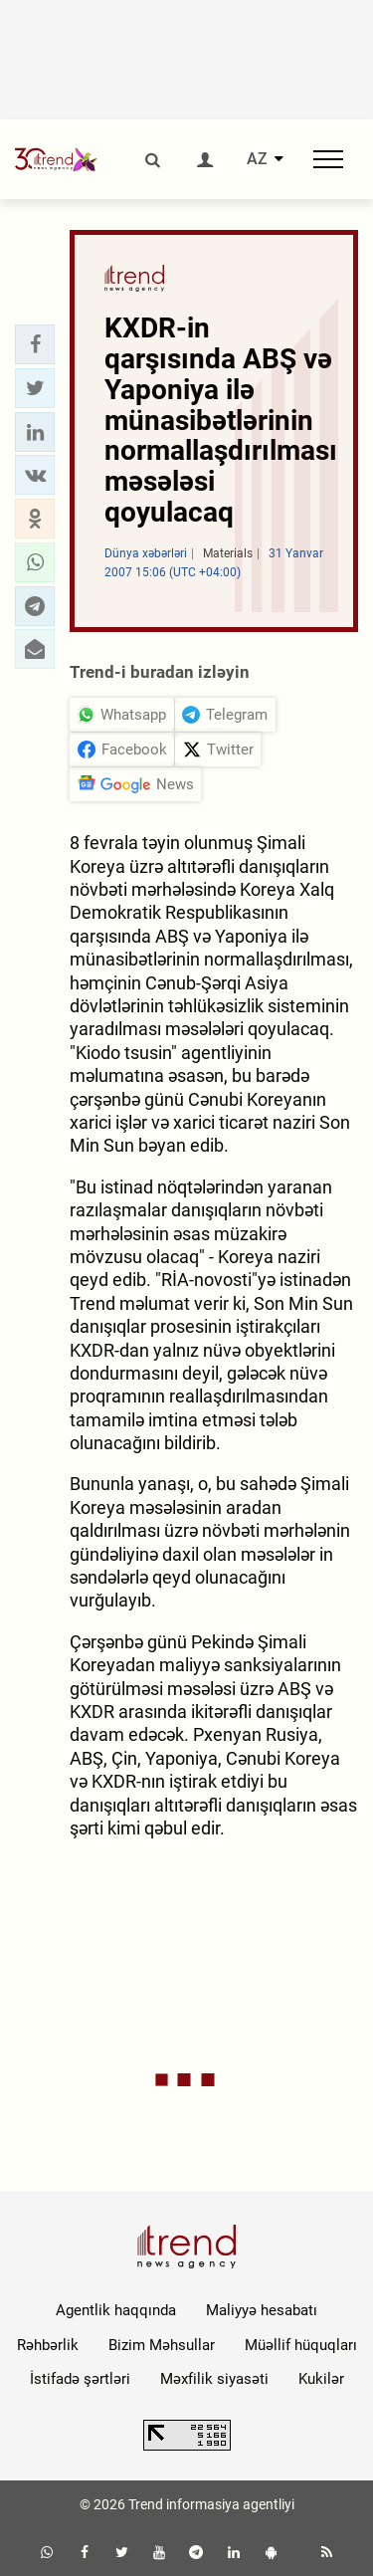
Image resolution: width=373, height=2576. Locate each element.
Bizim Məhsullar (161, 2345)
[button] (35, 344)
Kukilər (321, 2379)
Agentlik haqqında (116, 2310)
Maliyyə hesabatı (261, 2310)
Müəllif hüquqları (301, 2345)
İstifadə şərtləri (80, 2379)
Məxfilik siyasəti (214, 2379)
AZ (257, 159)
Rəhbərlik (48, 2345)
